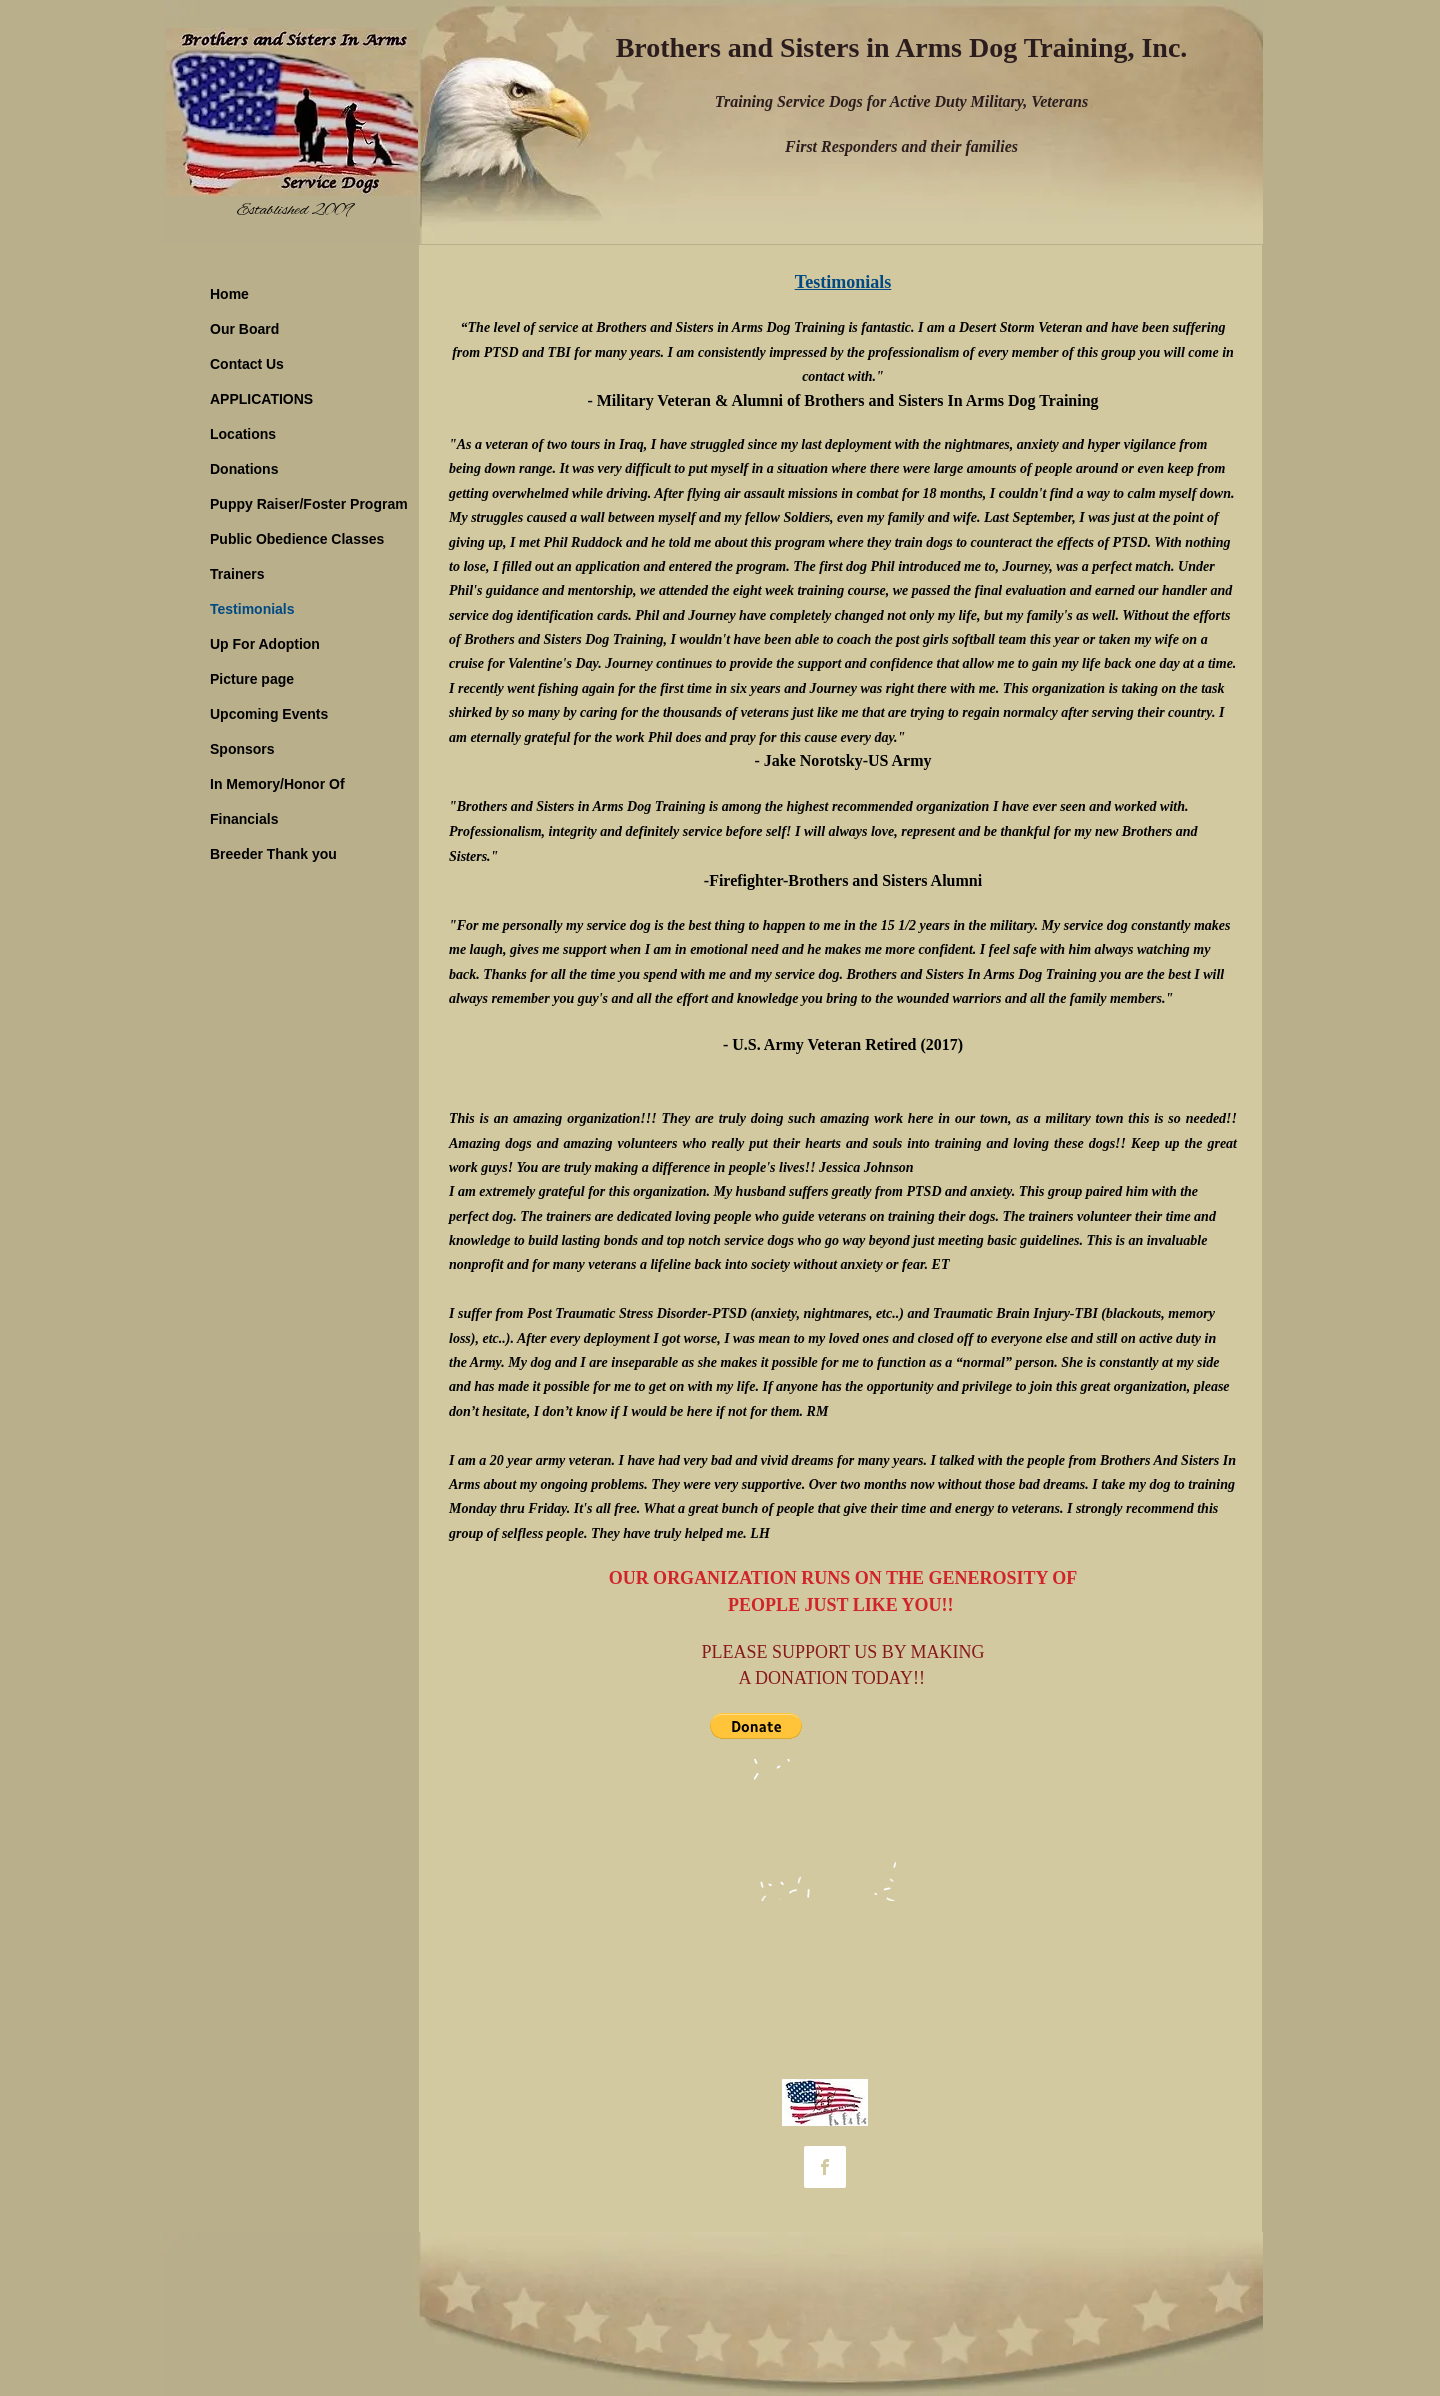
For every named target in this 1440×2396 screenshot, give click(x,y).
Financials (244, 819)
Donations (244, 469)
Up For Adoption (265, 644)
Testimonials (252, 609)
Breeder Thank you (273, 854)
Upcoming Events (269, 714)
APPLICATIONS (261, 399)
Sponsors (242, 749)
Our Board (244, 329)
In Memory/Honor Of (277, 784)
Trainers (237, 574)
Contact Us (247, 364)
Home (229, 294)
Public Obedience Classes (297, 539)
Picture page (252, 679)
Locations (243, 434)
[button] (756, 1726)
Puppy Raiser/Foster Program (309, 504)
